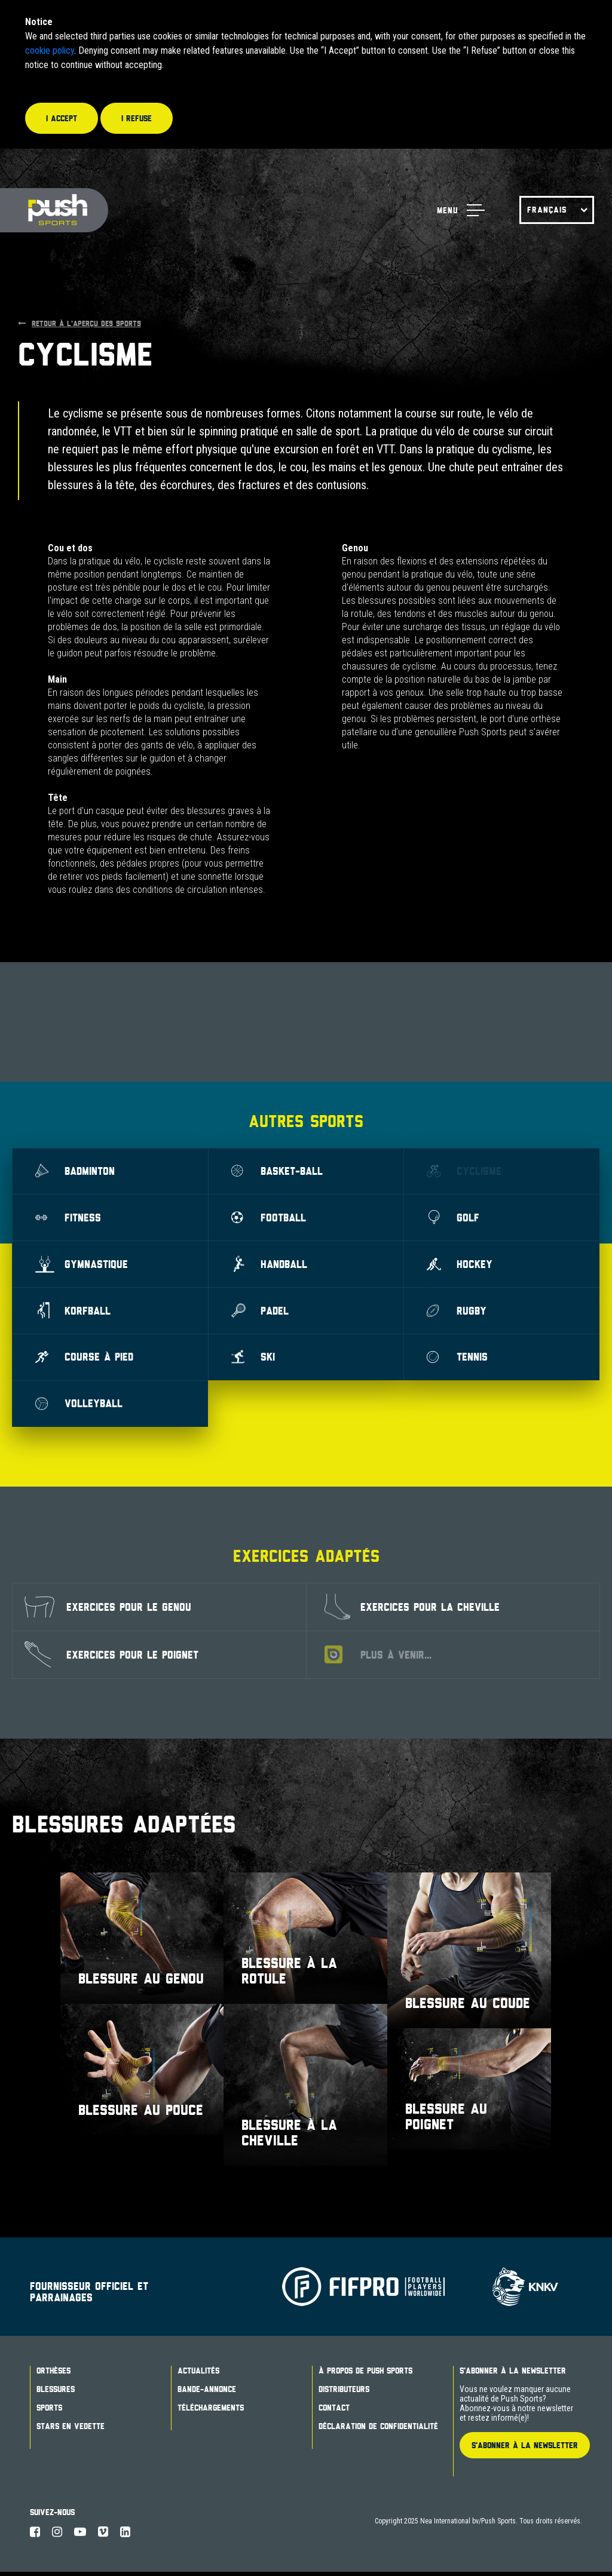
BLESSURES (55, 2393)
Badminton (76, 1171)
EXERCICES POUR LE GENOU (108, 1611)
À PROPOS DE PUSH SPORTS (365, 2375)
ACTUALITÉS (198, 2375)
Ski (254, 1360)
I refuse (136, 118)
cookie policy (49, 50)
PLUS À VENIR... (378, 1659)
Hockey (460, 1265)
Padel (261, 1313)
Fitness (69, 1218)
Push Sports (54, 210)
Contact (334, 2412)
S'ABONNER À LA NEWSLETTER (525, 2449)
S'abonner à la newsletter (513, 2375)
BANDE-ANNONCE (207, 2393)
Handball (270, 1266)
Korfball (74, 1312)
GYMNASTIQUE (82, 1265)
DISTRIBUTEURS (344, 2393)
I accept (61, 118)
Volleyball (80, 1407)
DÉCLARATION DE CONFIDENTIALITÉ (378, 2430)
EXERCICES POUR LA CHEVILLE (412, 1611)
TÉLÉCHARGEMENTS (211, 2412)
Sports (49, 2412)
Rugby (457, 1313)
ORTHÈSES (53, 2375)
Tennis (457, 1360)
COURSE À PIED (85, 1360)
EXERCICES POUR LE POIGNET (111, 1658)
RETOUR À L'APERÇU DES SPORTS (79, 323)
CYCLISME (464, 1171)
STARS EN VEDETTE (70, 2430)
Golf (453, 1218)
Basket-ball (278, 1171)
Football (269, 1218)
